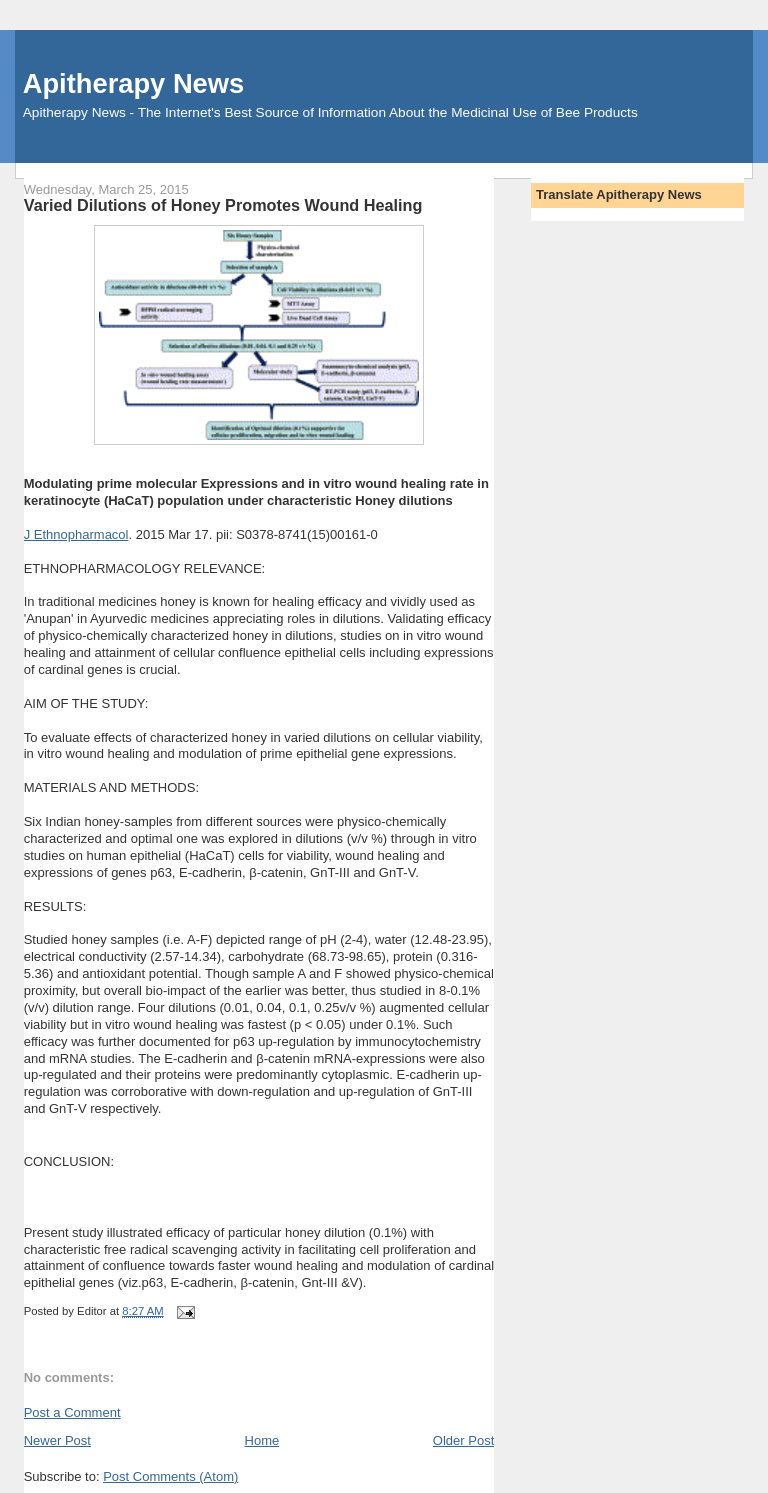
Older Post (463, 1440)
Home (262, 1440)
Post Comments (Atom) (170, 1476)
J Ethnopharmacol (76, 534)
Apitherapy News (133, 83)
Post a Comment (72, 1412)
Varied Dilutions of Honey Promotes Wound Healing (223, 205)
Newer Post (57, 1440)
